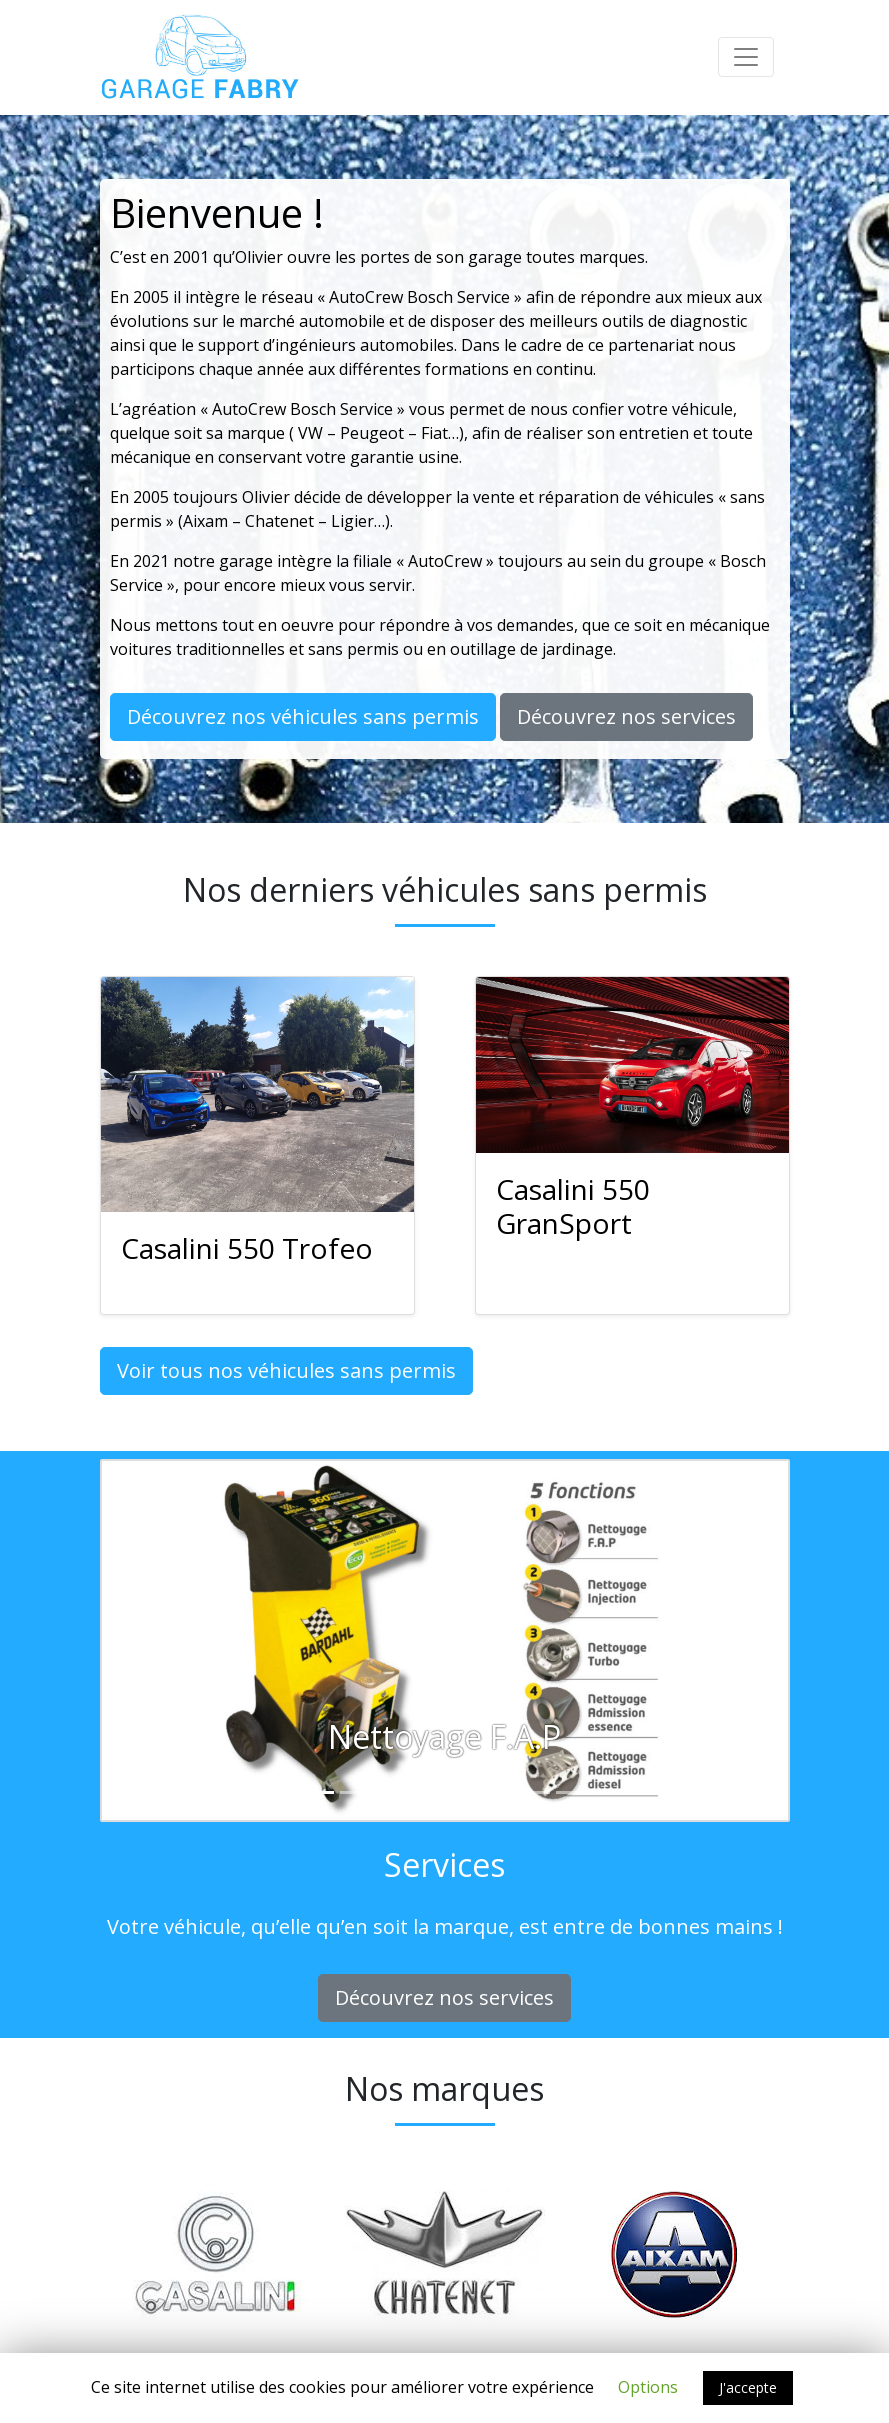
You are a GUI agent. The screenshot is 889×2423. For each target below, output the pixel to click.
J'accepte (748, 2387)
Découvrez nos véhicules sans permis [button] (303, 716)
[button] (153, 1641)
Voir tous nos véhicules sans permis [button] (286, 1370)
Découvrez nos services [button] (626, 716)
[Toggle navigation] (746, 57)
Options (648, 2387)
